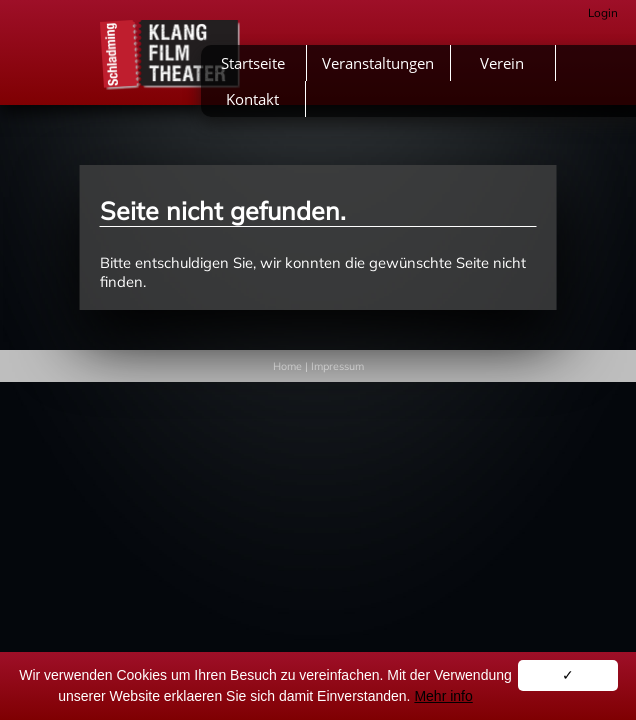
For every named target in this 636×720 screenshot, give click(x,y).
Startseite (253, 63)
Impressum (337, 366)
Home (287, 366)
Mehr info (443, 696)
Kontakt (252, 99)
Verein (502, 63)
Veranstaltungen (378, 63)
